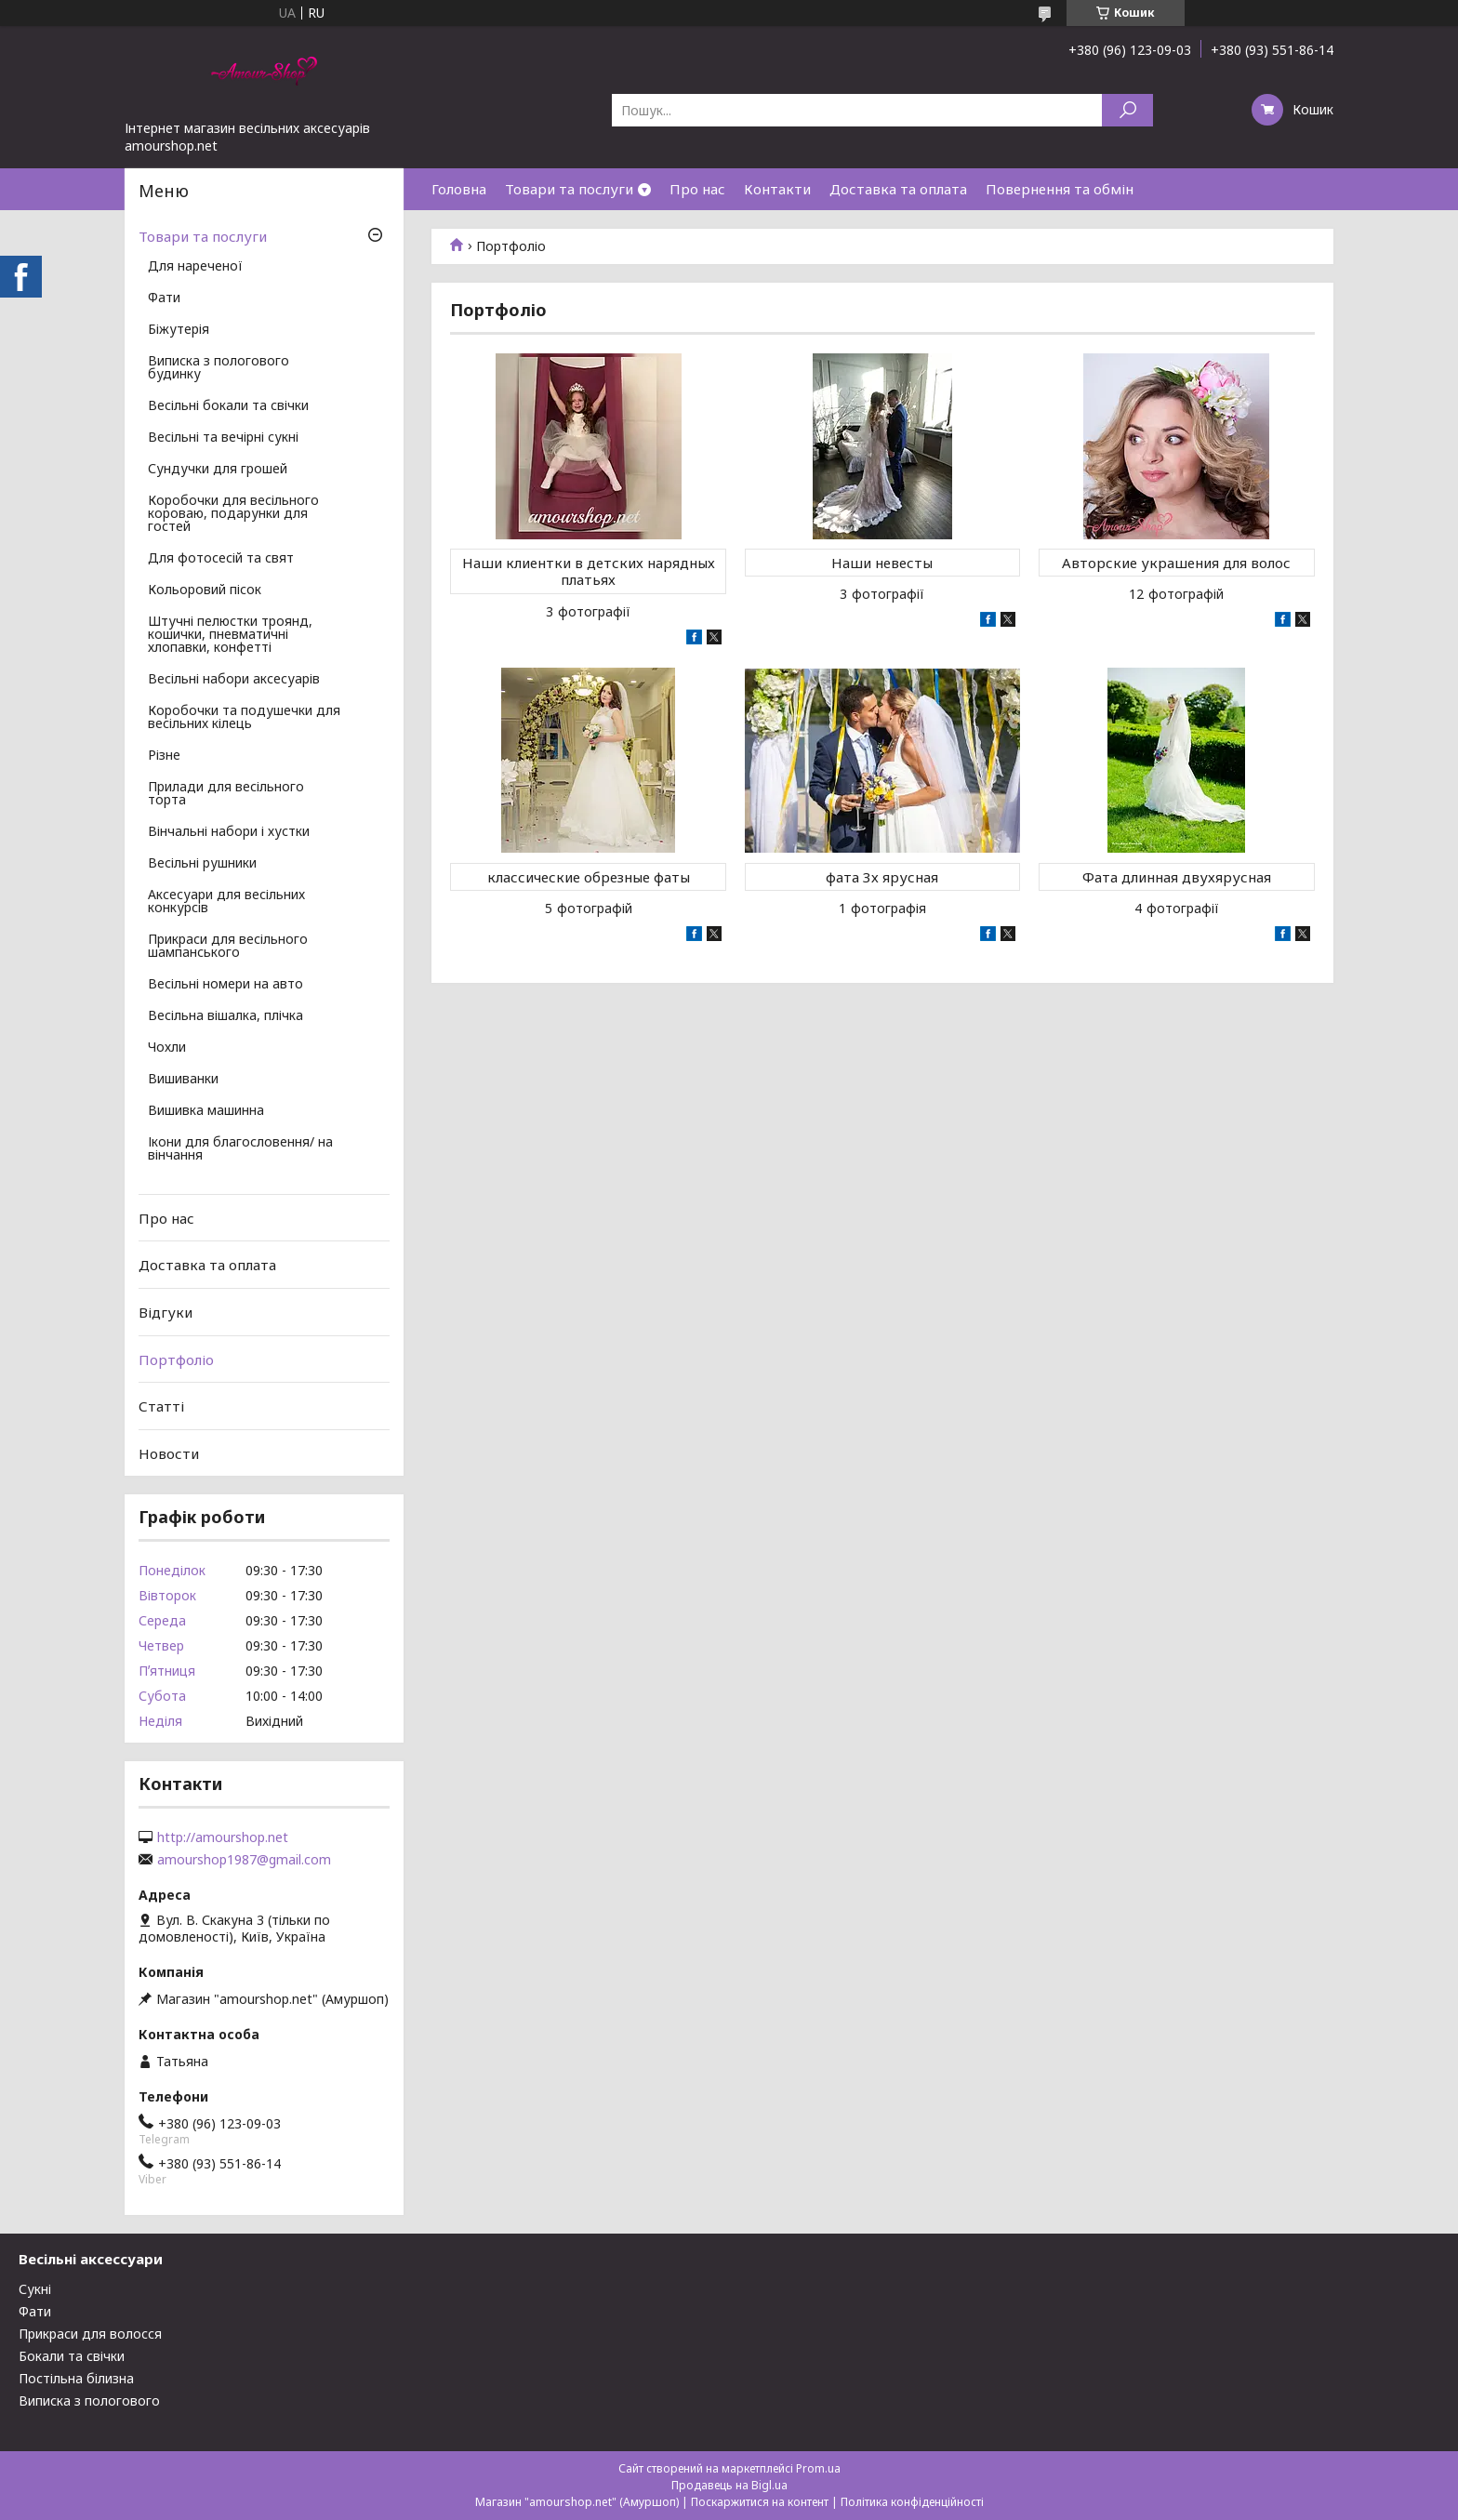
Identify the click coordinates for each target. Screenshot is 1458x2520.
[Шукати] (1127, 110)
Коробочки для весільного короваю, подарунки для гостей (233, 514)
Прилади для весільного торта (226, 794)
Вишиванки (183, 1079)
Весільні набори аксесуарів (234, 679)
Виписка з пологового (89, 2400)
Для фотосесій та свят (221, 558)
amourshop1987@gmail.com (244, 1859)
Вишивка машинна (206, 1111)
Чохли (167, 1048)
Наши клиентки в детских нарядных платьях (588, 572)
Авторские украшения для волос (1176, 563)
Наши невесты (882, 563)
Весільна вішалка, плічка (225, 1016)
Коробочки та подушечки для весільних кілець (244, 718)
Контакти (777, 188)
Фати (164, 298)
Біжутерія (178, 330)
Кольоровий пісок (204, 590)
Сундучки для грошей (217, 469)
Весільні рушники (202, 863)
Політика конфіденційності (912, 2502)
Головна (458, 188)
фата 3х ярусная (882, 877)
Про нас (697, 188)
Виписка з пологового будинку (218, 368)
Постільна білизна (76, 2378)
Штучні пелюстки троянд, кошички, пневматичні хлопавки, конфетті (230, 635)
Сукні (35, 2289)
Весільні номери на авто (225, 984)
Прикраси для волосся (90, 2333)
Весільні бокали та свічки (228, 406)
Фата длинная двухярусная (1176, 877)
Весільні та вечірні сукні (223, 438)
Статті (161, 1406)
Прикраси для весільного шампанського (228, 947)
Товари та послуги (569, 188)
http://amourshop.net (222, 1837)
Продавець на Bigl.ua (729, 2485)
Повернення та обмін (1059, 188)
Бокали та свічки (72, 2356)
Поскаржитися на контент (759, 2502)
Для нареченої (195, 266)
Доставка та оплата (898, 188)
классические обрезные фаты (588, 877)
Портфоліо (176, 1358)
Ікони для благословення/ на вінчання (240, 1149)
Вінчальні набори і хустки (229, 832)
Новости (169, 1453)
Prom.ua (818, 2468)
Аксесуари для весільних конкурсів (226, 902)
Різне (164, 756)
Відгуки (165, 1312)
